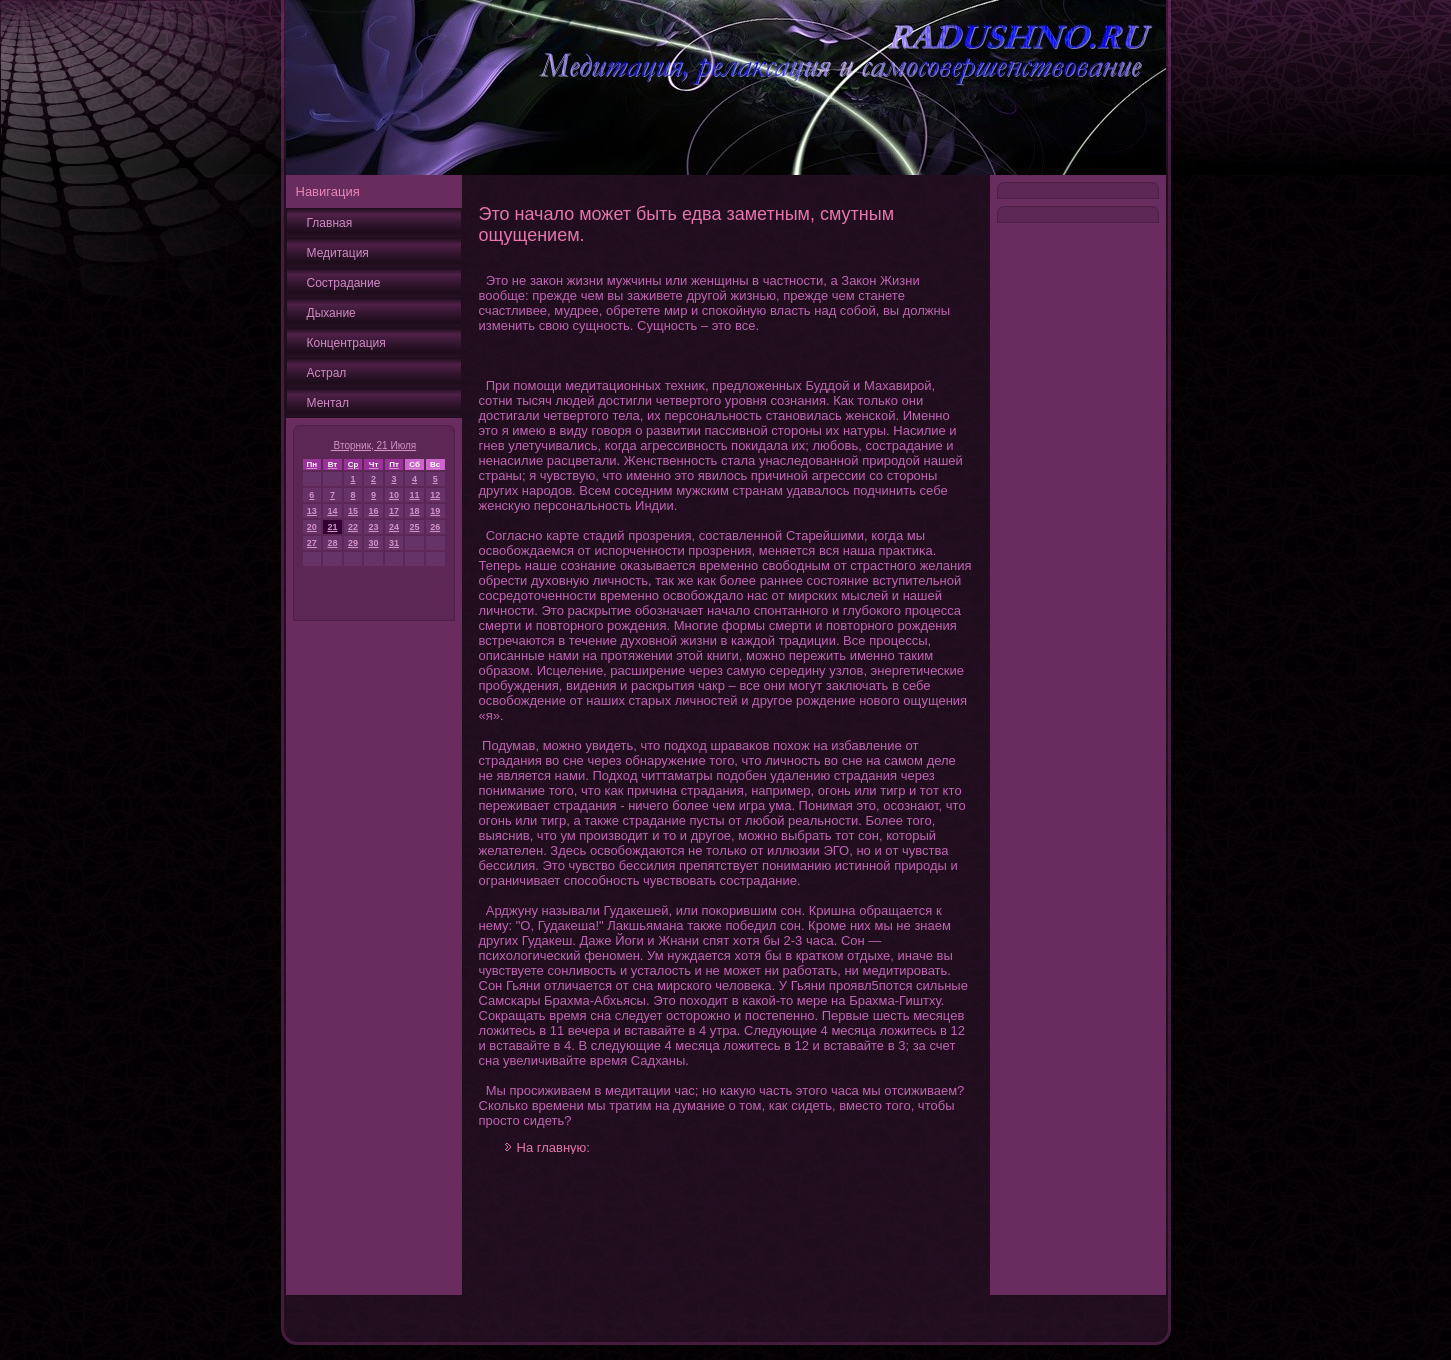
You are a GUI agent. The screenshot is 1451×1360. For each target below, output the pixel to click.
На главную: (553, 1147)
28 (332, 543)
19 (435, 511)
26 (435, 527)
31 (394, 543)
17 (394, 511)
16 (374, 511)
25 (415, 527)
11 (415, 495)
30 (374, 543)
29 (353, 543)
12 (435, 495)
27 (312, 543)
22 (353, 527)
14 (332, 511)
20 (312, 527)
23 (374, 527)
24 (394, 527)
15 (353, 511)
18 (415, 511)
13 (312, 511)
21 (332, 527)
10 (394, 495)
